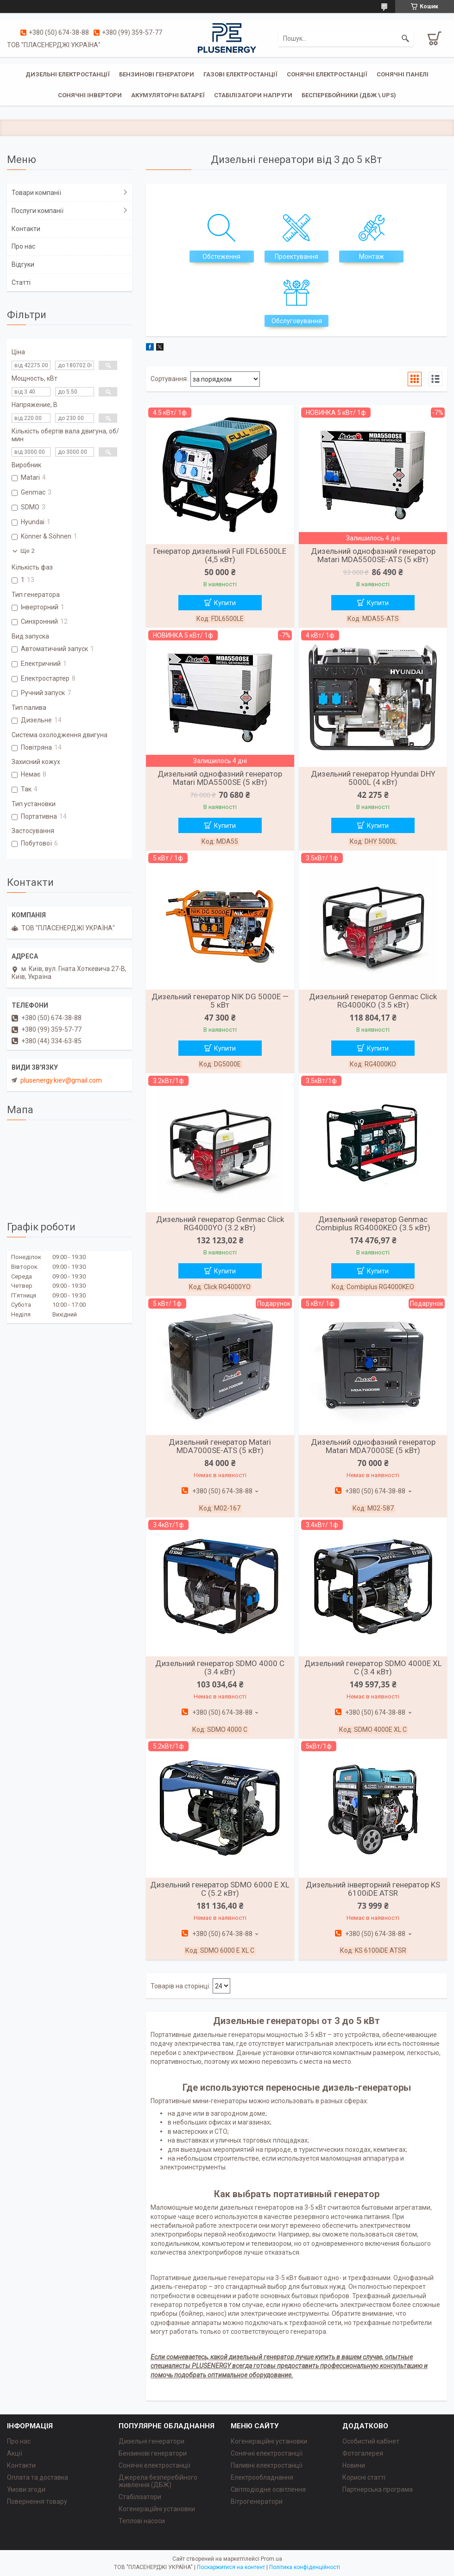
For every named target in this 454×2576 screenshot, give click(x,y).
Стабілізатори (140, 2497)
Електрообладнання (262, 2477)
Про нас (23, 246)
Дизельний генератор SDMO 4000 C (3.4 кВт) (219, 1667)
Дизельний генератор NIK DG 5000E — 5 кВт (220, 1000)
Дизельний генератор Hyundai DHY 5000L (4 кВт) (373, 778)
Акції (14, 2453)
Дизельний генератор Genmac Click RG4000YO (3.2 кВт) (220, 1223)
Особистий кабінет (370, 2441)
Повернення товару (37, 2501)
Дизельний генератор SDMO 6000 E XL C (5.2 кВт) (220, 1888)
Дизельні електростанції (67, 74)
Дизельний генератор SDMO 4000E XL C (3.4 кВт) (373, 1667)
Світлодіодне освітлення (268, 2489)
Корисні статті (363, 2477)
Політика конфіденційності (304, 2567)
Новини (353, 2465)
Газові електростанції (240, 74)
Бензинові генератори (156, 74)
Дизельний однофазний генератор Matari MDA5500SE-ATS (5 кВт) (373, 555)
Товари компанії (36, 192)
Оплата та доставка (37, 2477)
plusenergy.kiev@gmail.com (61, 1080)
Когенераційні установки (157, 2509)
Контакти (26, 228)
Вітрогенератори (257, 2501)
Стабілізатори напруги (253, 95)
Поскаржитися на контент (231, 2567)
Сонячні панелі (403, 74)
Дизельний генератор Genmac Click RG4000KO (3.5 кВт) (373, 1000)
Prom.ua (271, 2559)
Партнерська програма (377, 2489)
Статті (21, 282)
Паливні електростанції (267, 2465)
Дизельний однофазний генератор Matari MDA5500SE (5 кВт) (220, 778)
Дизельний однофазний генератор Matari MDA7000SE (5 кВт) (373, 1446)
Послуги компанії (37, 210)
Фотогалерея (362, 2453)
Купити (225, 603)
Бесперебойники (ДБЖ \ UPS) (349, 95)
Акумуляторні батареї (168, 95)
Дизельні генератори (151, 2441)
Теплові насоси (142, 2521)
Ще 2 (27, 550)
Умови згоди (26, 2489)
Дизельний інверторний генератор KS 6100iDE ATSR (373, 1888)
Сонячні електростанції (327, 74)
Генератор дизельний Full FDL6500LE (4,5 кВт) (219, 555)
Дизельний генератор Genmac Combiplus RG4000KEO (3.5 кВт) (372, 1223)
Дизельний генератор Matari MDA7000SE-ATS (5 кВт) (220, 1446)
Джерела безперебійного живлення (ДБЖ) (158, 2481)
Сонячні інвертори (90, 95)
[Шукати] (405, 38)
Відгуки (23, 264)
